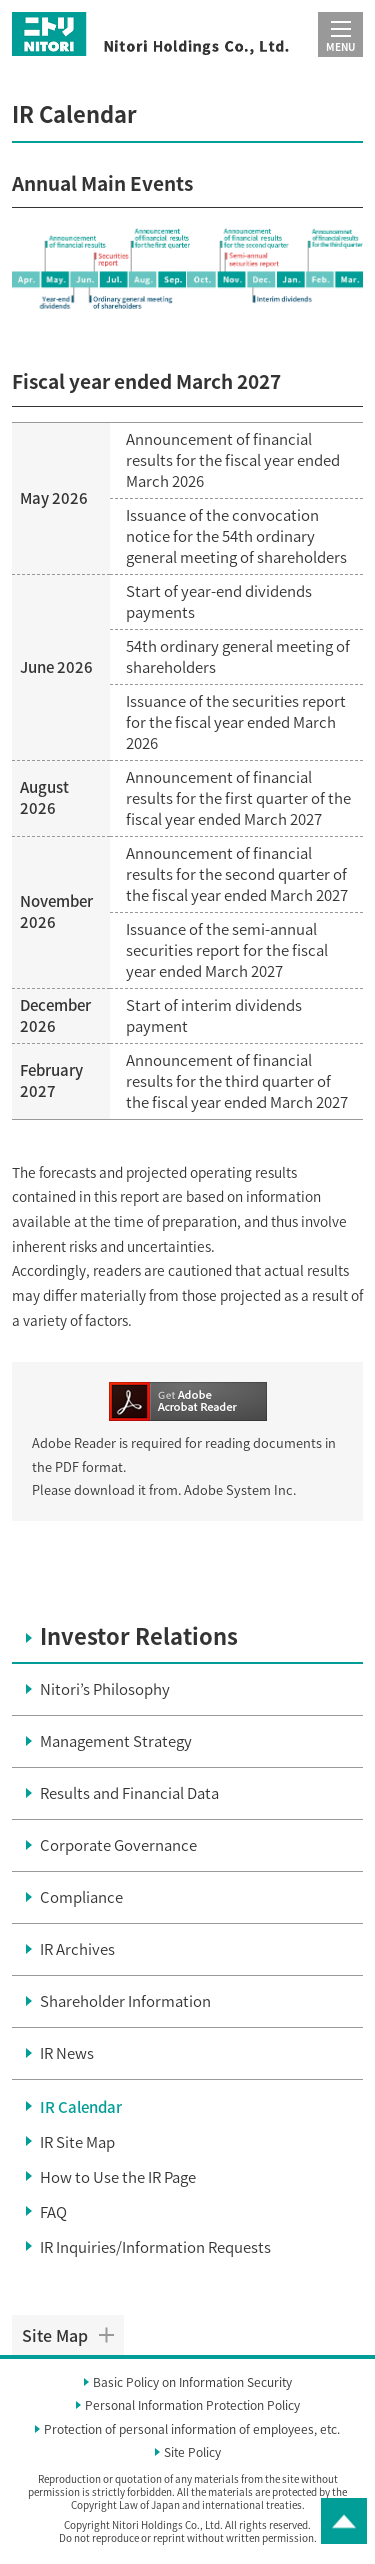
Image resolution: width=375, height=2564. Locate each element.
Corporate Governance (118, 1845)
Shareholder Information (125, 2001)
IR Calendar (81, 2107)
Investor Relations (139, 1636)
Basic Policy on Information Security (192, 2383)
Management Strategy (116, 1741)
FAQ (53, 2212)
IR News (67, 2053)
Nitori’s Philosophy (105, 1689)
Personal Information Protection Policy (192, 2406)
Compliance (81, 1897)
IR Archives (77, 1949)
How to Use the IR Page (118, 2177)
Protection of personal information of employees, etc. (192, 2430)
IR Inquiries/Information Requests (155, 2247)
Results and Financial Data (129, 1793)
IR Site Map (77, 2142)
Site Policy (192, 2453)
